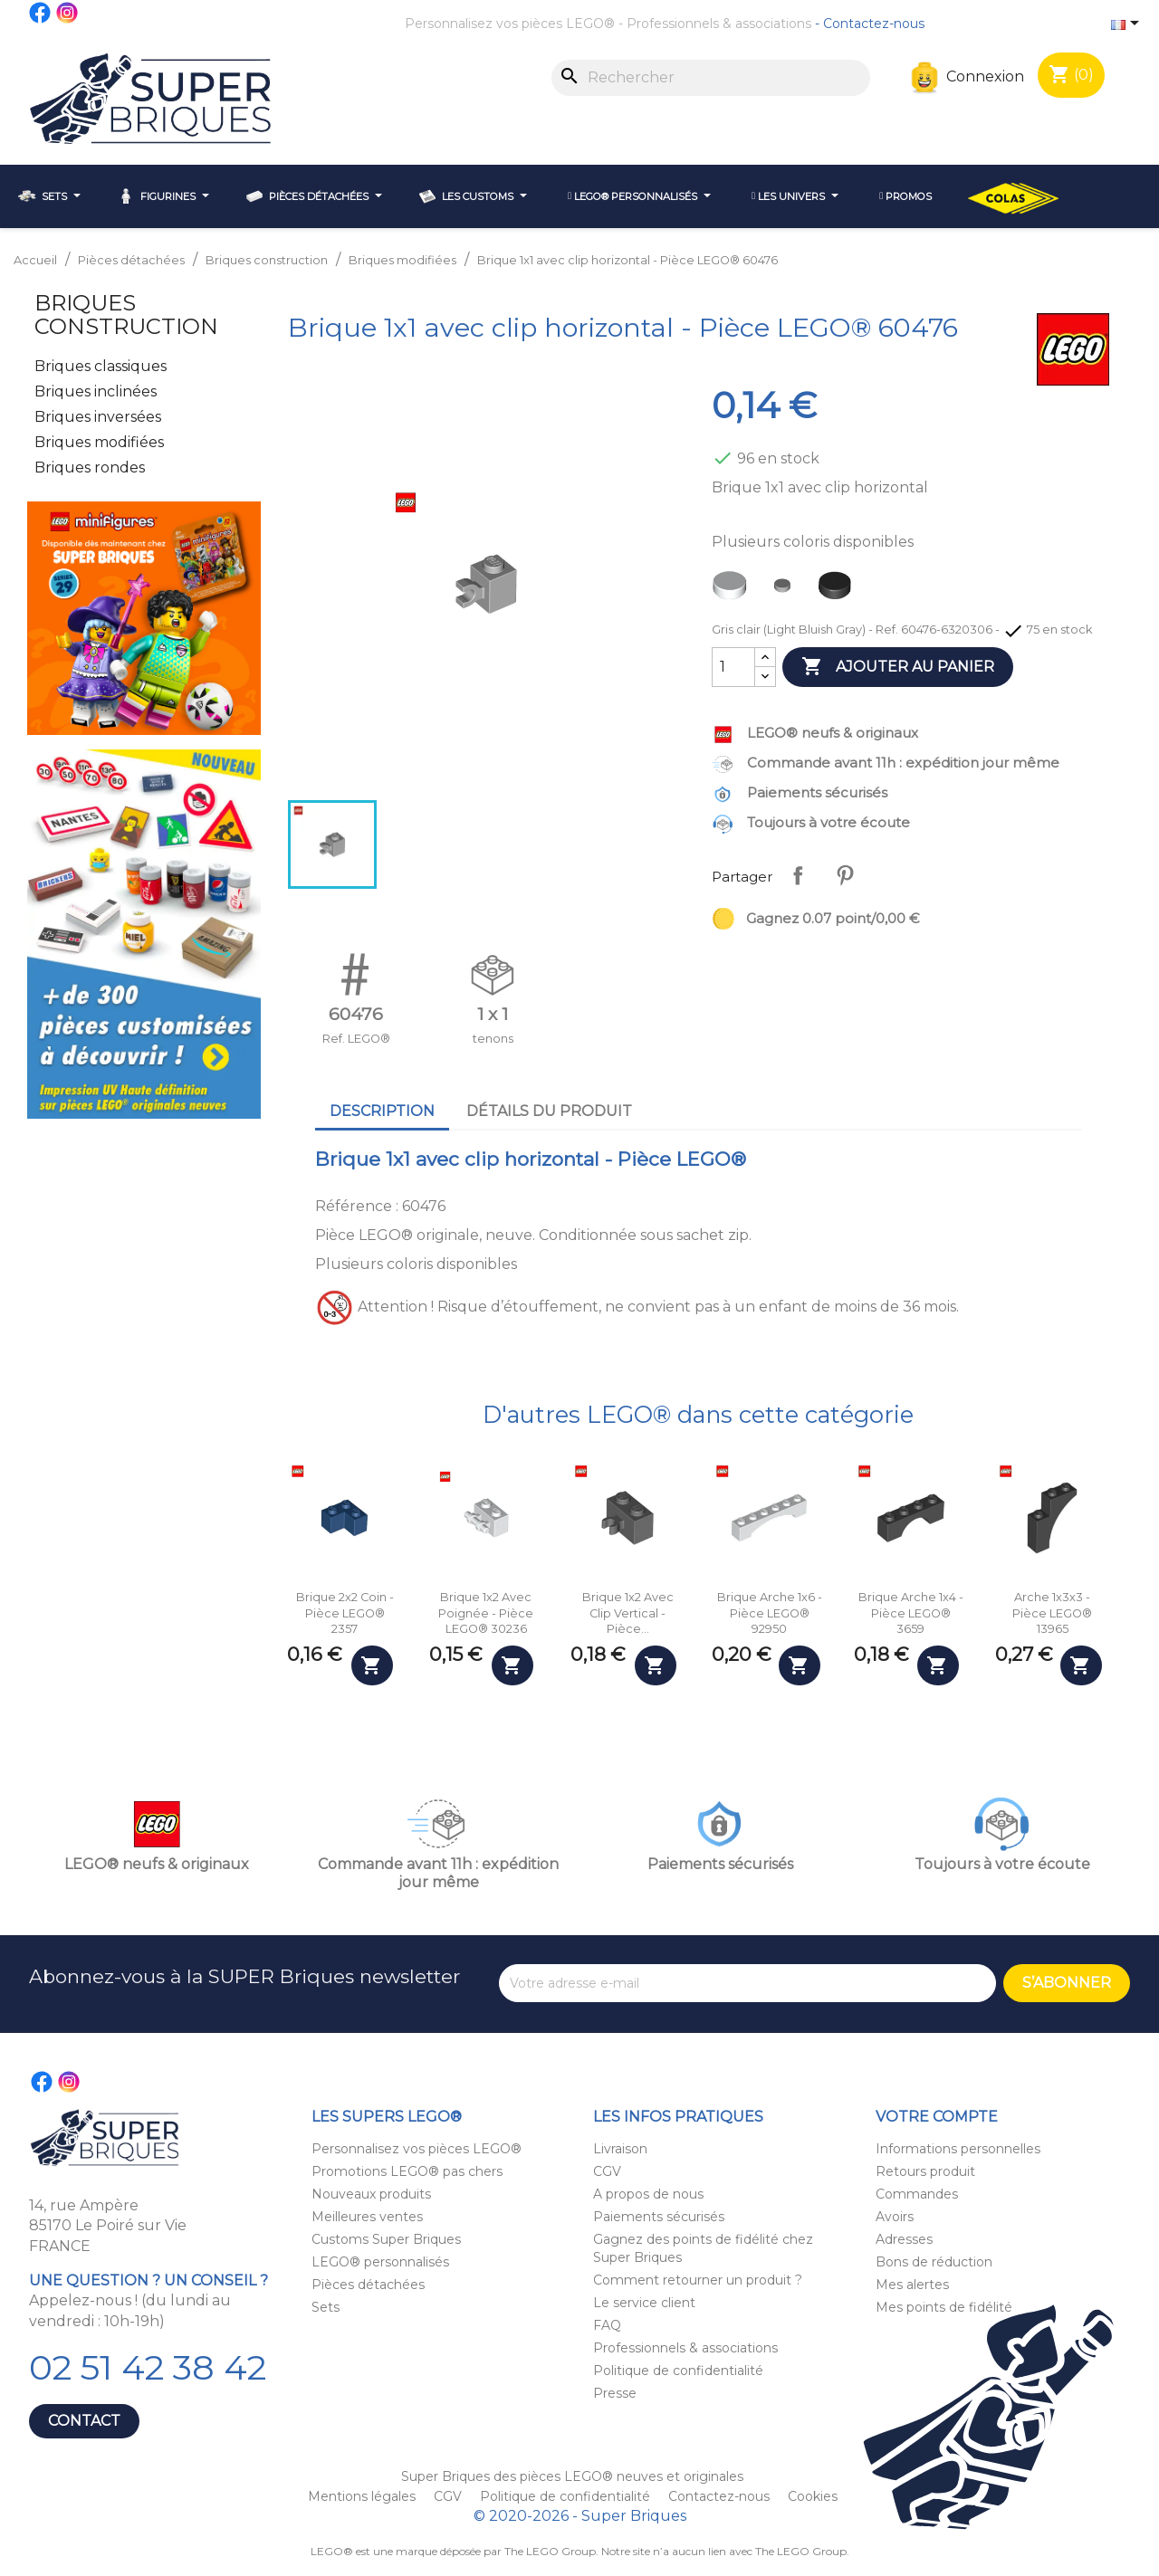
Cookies (813, 2496)
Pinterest (845, 875)
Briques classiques (100, 366)
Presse (615, 2393)
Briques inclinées (95, 391)
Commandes (917, 2194)
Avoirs (895, 2217)
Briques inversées (97, 416)
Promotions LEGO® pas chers (407, 2171)
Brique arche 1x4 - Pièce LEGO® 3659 (910, 1613)
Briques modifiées (99, 442)
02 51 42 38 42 (147, 2367)
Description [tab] (382, 1111)
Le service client (644, 2303)
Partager (798, 875)
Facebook (41, 13)
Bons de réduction (934, 2262)
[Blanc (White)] (733, 590)
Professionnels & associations (719, 23)
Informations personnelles (958, 2149)
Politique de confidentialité (678, 2370)
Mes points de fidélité (944, 2307)
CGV (607, 2171)
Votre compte (937, 2116)
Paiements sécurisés (658, 2217)
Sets (325, 2307)
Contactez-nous (873, 23)
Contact (84, 2420)
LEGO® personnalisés (380, 2262)
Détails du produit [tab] (549, 1111)
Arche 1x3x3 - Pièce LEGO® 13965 (1052, 1613)
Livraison (620, 2149)
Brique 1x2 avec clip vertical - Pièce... (628, 1613)
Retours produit (925, 2171)
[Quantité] (733, 667)
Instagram (68, 13)
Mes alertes (912, 2284)
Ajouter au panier (897, 667)
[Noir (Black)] (838, 590)
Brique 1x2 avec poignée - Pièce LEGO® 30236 (485, 1613)
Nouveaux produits (371, 2194)
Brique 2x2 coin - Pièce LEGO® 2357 (345, 1613)
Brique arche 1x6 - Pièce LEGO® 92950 (769, 1613)
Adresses (904, 2239)
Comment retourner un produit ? (697, 2280)
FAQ (607, 2325)
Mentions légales (363, 2496)
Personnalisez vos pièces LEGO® (510, 23)
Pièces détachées (368, 2284)
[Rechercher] (710, 78)
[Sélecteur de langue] (1128, 24)
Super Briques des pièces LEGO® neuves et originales (572, 2476)
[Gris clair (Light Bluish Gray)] (786, 590)
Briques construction (126, 314)
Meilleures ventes (367, 2217)
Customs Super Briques (386, 2239)
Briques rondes (89, 467)
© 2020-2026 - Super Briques (580, 2515)
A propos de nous (648, 2194)
